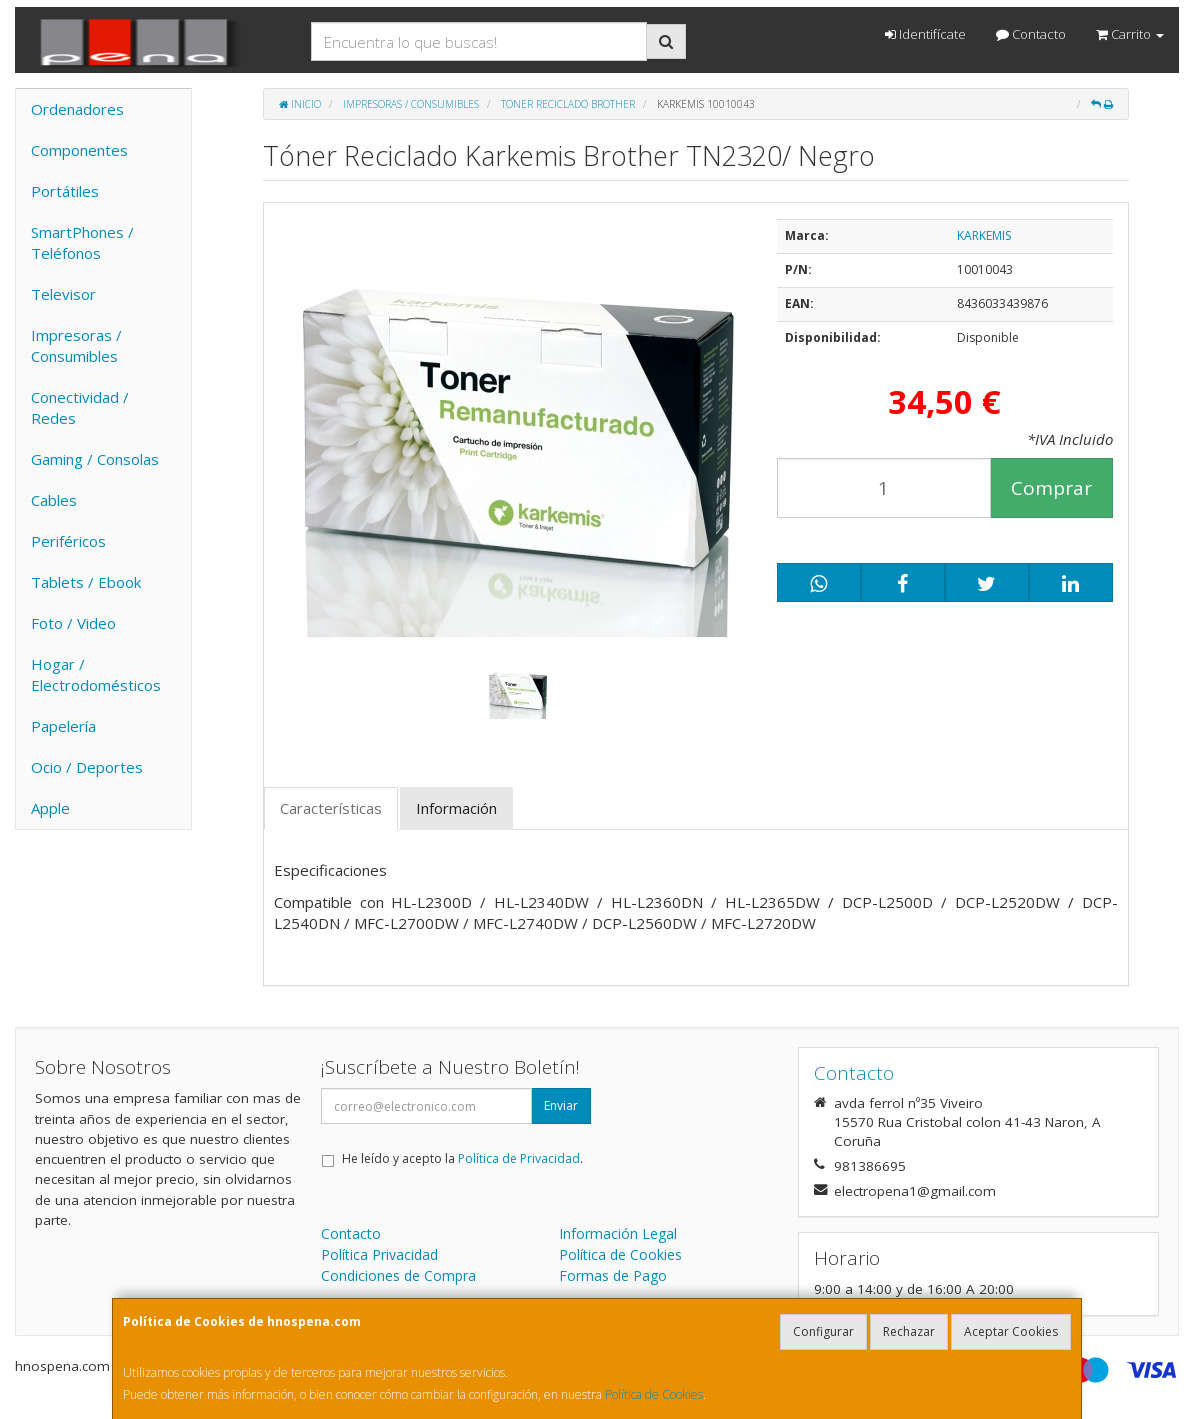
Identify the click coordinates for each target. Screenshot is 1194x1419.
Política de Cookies (654, 1394)
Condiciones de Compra (398, 1275)
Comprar (1051, 488)
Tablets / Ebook (86, 582)
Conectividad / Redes (80, 407)
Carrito (1130, 34)
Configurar (823, 1331)
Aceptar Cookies (1011, 1331)
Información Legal (618, 1233)
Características (331, 808)
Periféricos (68, 541)
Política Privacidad (379, 1254)
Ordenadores (77, 109)
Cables (54, 500)
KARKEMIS (984, 235)
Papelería (63, 726)
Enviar (561, 1105)
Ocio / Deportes (87, 767)
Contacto (1031, 34)
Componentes (79, 150)
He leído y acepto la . (462, 1158)
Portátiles (65, 191)
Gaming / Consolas (95, 459)
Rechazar (909, 1331)
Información (456, 808)
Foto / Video (73, 623)
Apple (50, 808)
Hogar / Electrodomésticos (96, 674)
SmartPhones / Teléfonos (82, 242)
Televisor (63, 294)
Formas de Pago (613, 1275)
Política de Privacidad (519, 1158)
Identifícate (925, 34)
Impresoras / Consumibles (76, 345)
